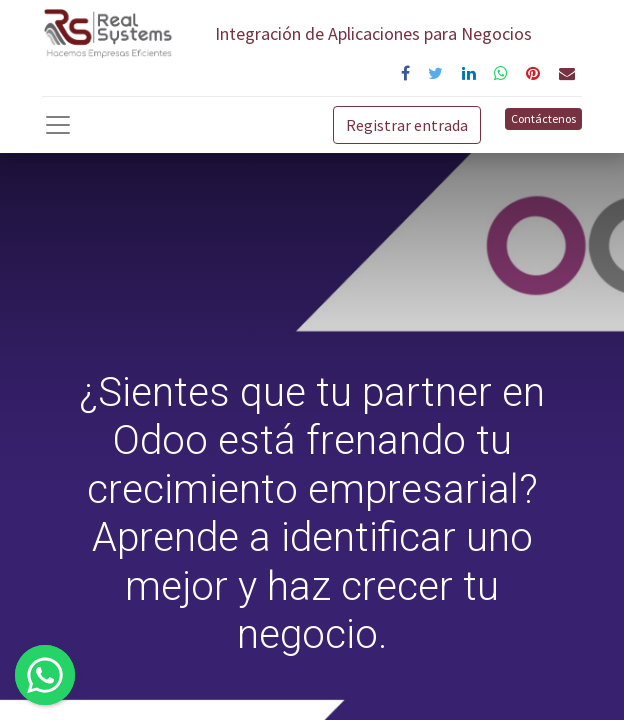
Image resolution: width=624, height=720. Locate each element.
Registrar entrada (407, 125)
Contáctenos (543, 118)
